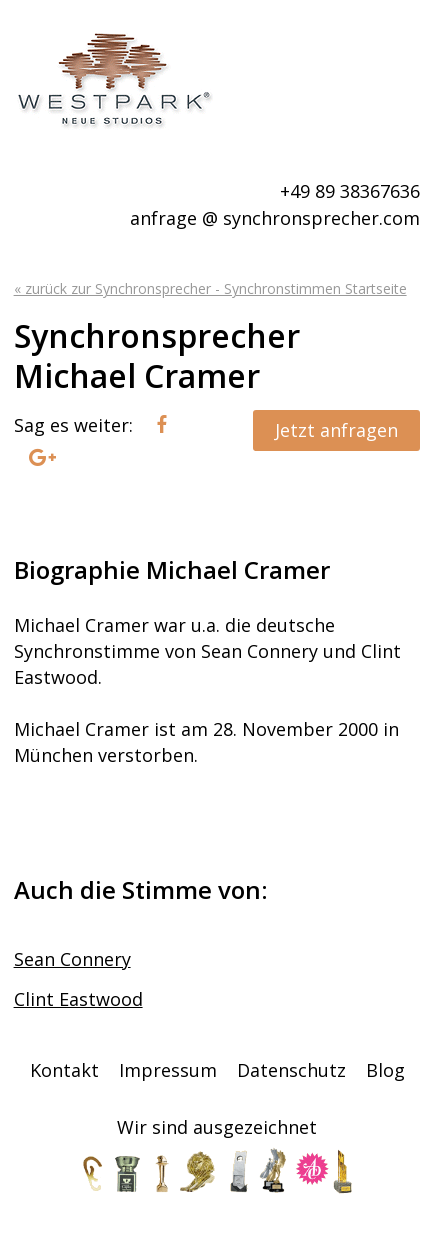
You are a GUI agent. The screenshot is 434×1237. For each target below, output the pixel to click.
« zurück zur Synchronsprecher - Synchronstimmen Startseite (210, 288)
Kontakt (64, 1070)
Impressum (168, 1070)
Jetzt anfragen (336, 430)
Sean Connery (72, 959)
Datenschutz (291, 1070)
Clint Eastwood (78, 999)
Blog (385, 1070)
